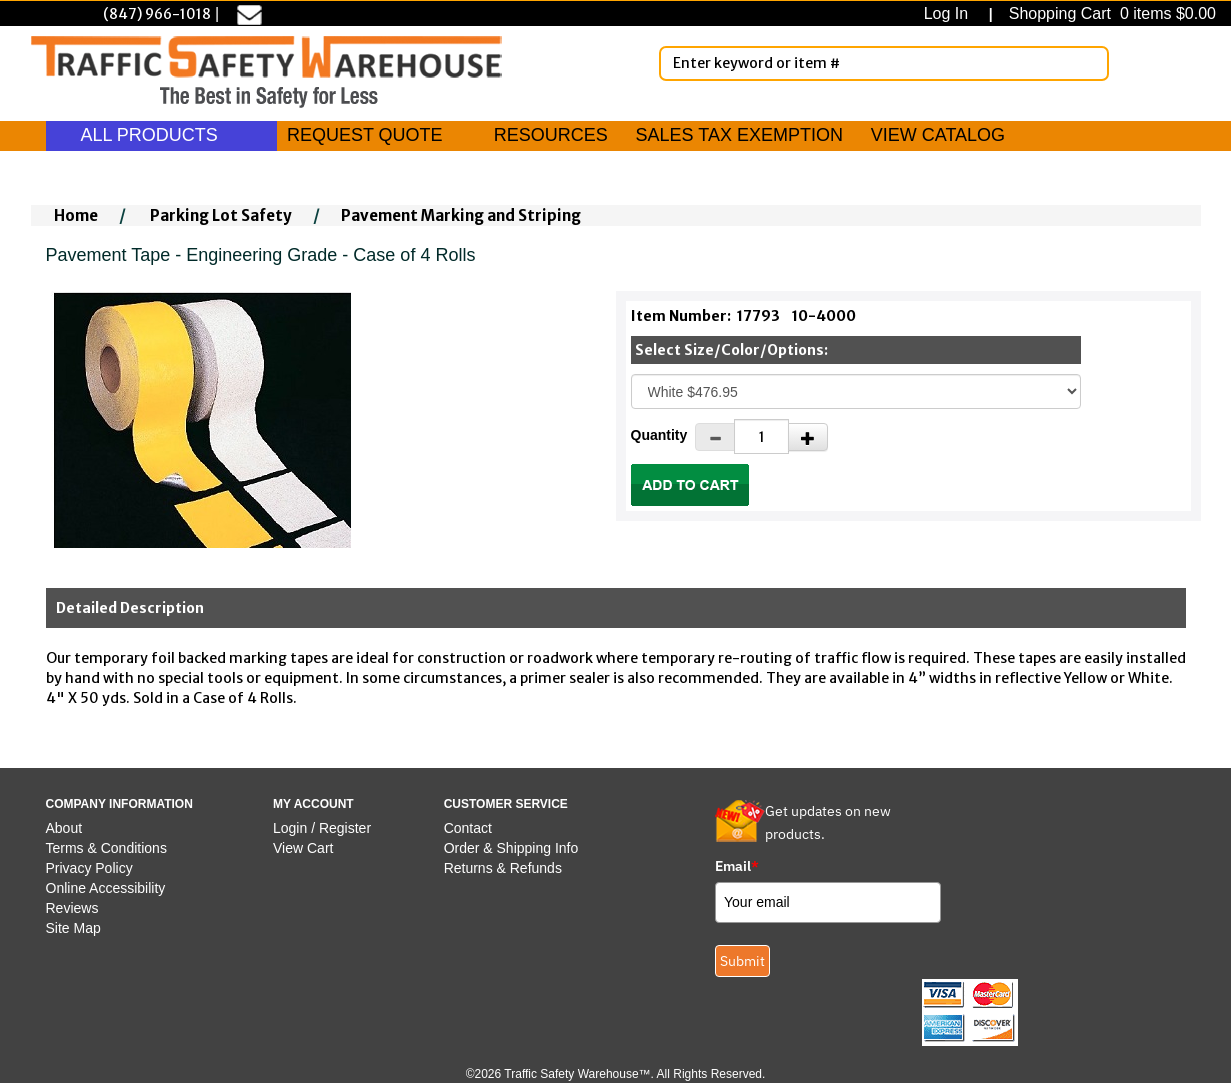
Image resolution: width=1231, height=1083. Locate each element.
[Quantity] (761, 436)
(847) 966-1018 (157, 14)
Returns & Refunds (503, 868)
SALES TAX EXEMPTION (739, 135)
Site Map (73, 928)
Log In (950, 13)
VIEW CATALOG (938, 135)
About (64, 828)
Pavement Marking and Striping (461, 215)
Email (737, 866)
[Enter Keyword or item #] (884, 63)
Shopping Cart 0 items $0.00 (1110, 13)
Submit (742, 961)
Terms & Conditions (106, 848)
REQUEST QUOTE (365, 135)
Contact (468, 828)
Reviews (72, 908)
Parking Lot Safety (221, 215)
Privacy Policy (89, 868)
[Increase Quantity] (808, 437)
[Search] (1090, 63)
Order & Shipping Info (511, 848)
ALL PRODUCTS (161, 135)
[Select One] (856, 391)
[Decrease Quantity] (715, 437)
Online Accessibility (106, 888)
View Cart (303, 848)
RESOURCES (551, 135)
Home (76, 215)
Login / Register (322, 828)
